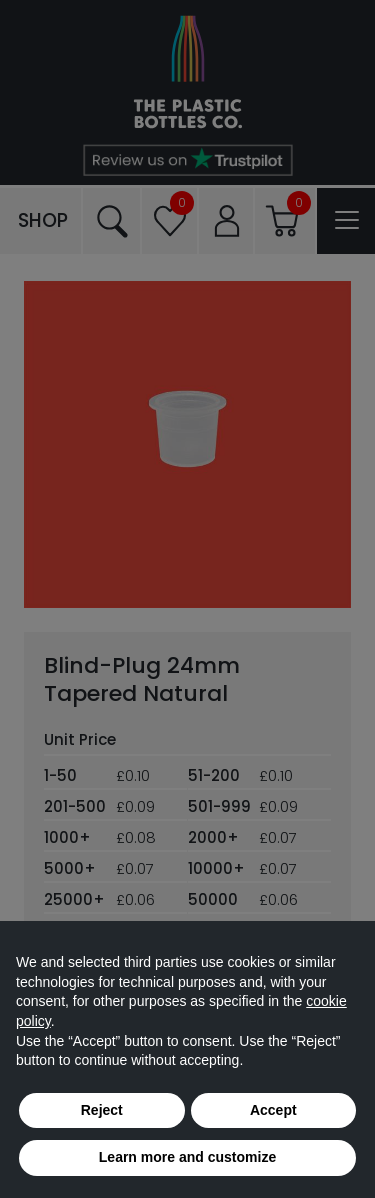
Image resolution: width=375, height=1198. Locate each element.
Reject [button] (102, 1110)
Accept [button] (273, 1110)
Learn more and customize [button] (187, 1157)
